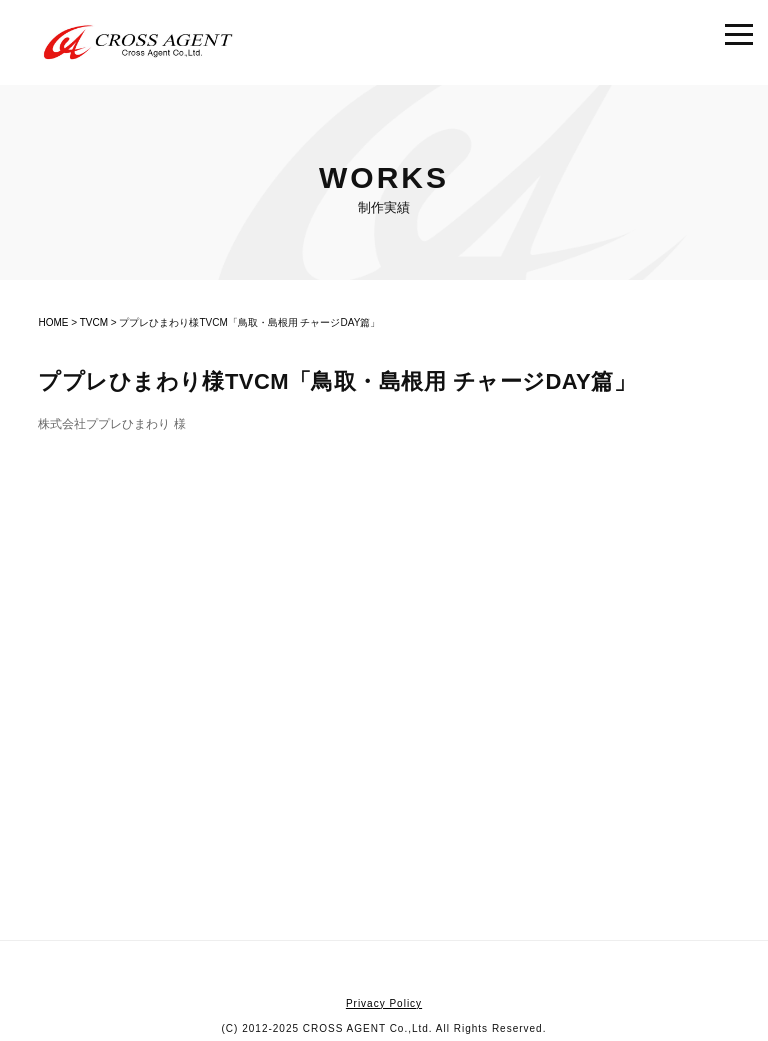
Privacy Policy (384, 1003)
